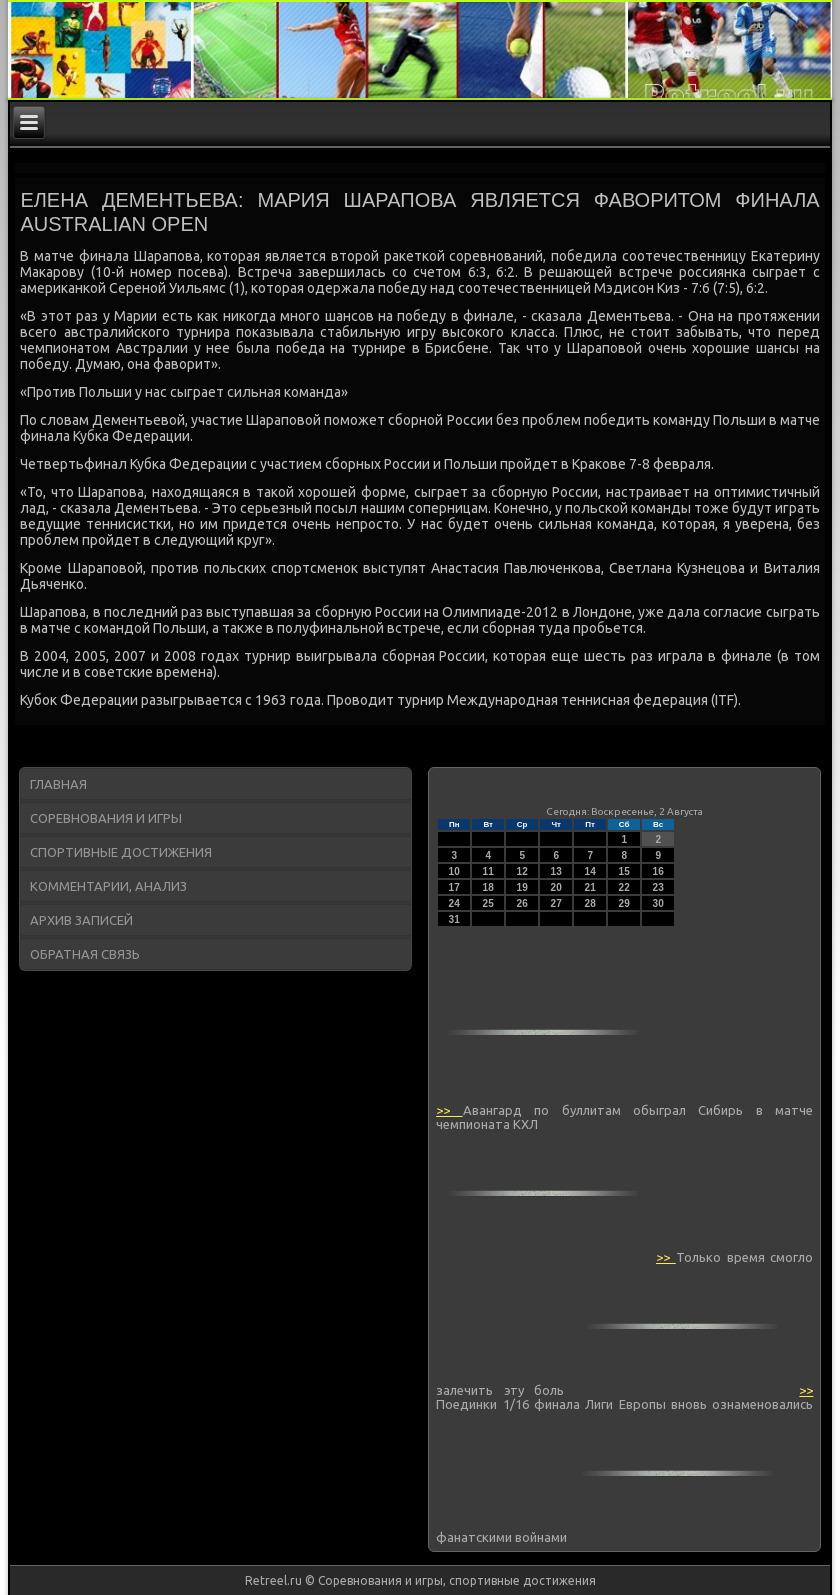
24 (454, 903)
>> (449, 1110)
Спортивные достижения (121, 852)
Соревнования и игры (106, 818)
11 (488, 871)
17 (454, 887)
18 (488, 887)
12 (522, 871)
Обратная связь (85, 954)
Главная (58, 784)
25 (488, 903)
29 (624, 903)
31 (454, 919)
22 (624, 887)
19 (522, 887)
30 (658, 903)
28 (590, 903)
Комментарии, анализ (108, 886)
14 (590, 871)
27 (556, 903)
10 (454, 871)
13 (556, 871)
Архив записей (81, 920)
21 (590, 887)
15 (624, 871)
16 (658, 871)
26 (522, 903)
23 (658, 887)
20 (556, 887)
